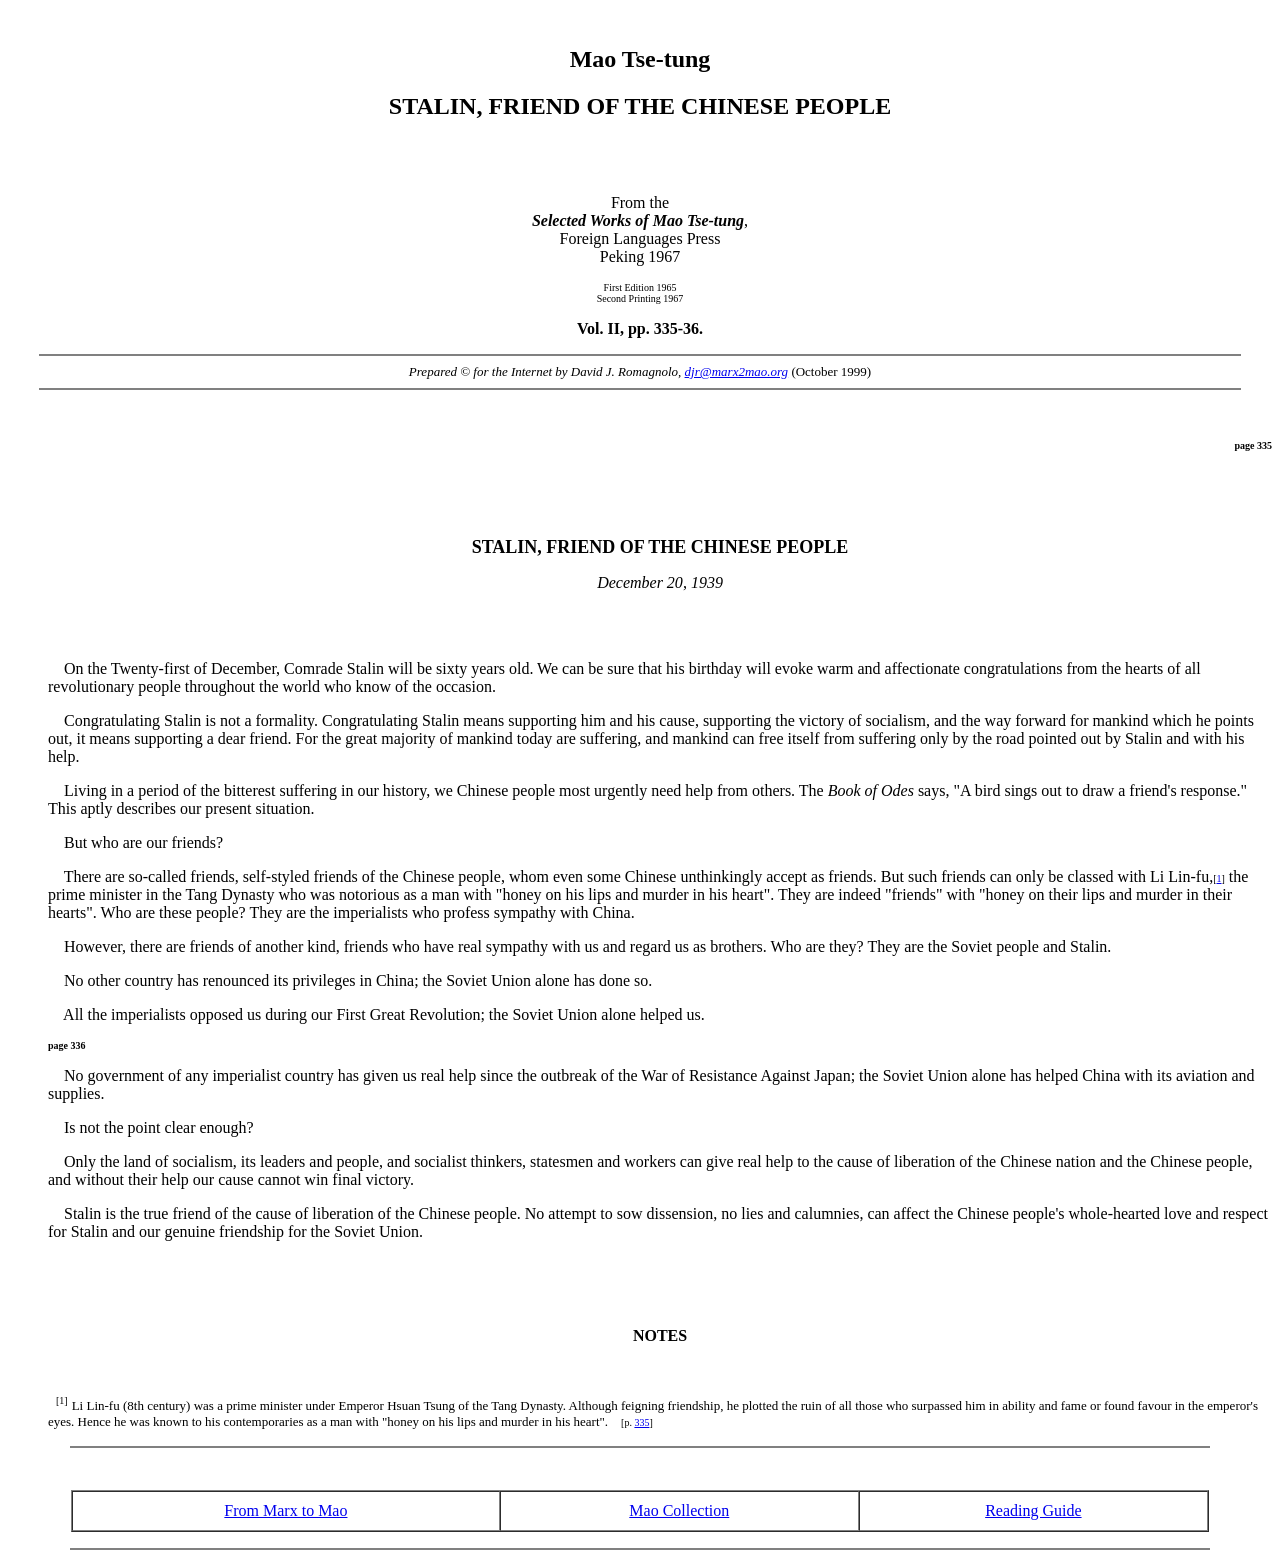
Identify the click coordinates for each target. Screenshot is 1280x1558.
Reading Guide (1033, 1510)
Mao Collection (679, 1510)
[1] (62, 1400)
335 (641, 1422)
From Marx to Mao (285, 1510)
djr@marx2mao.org (737, 371)
